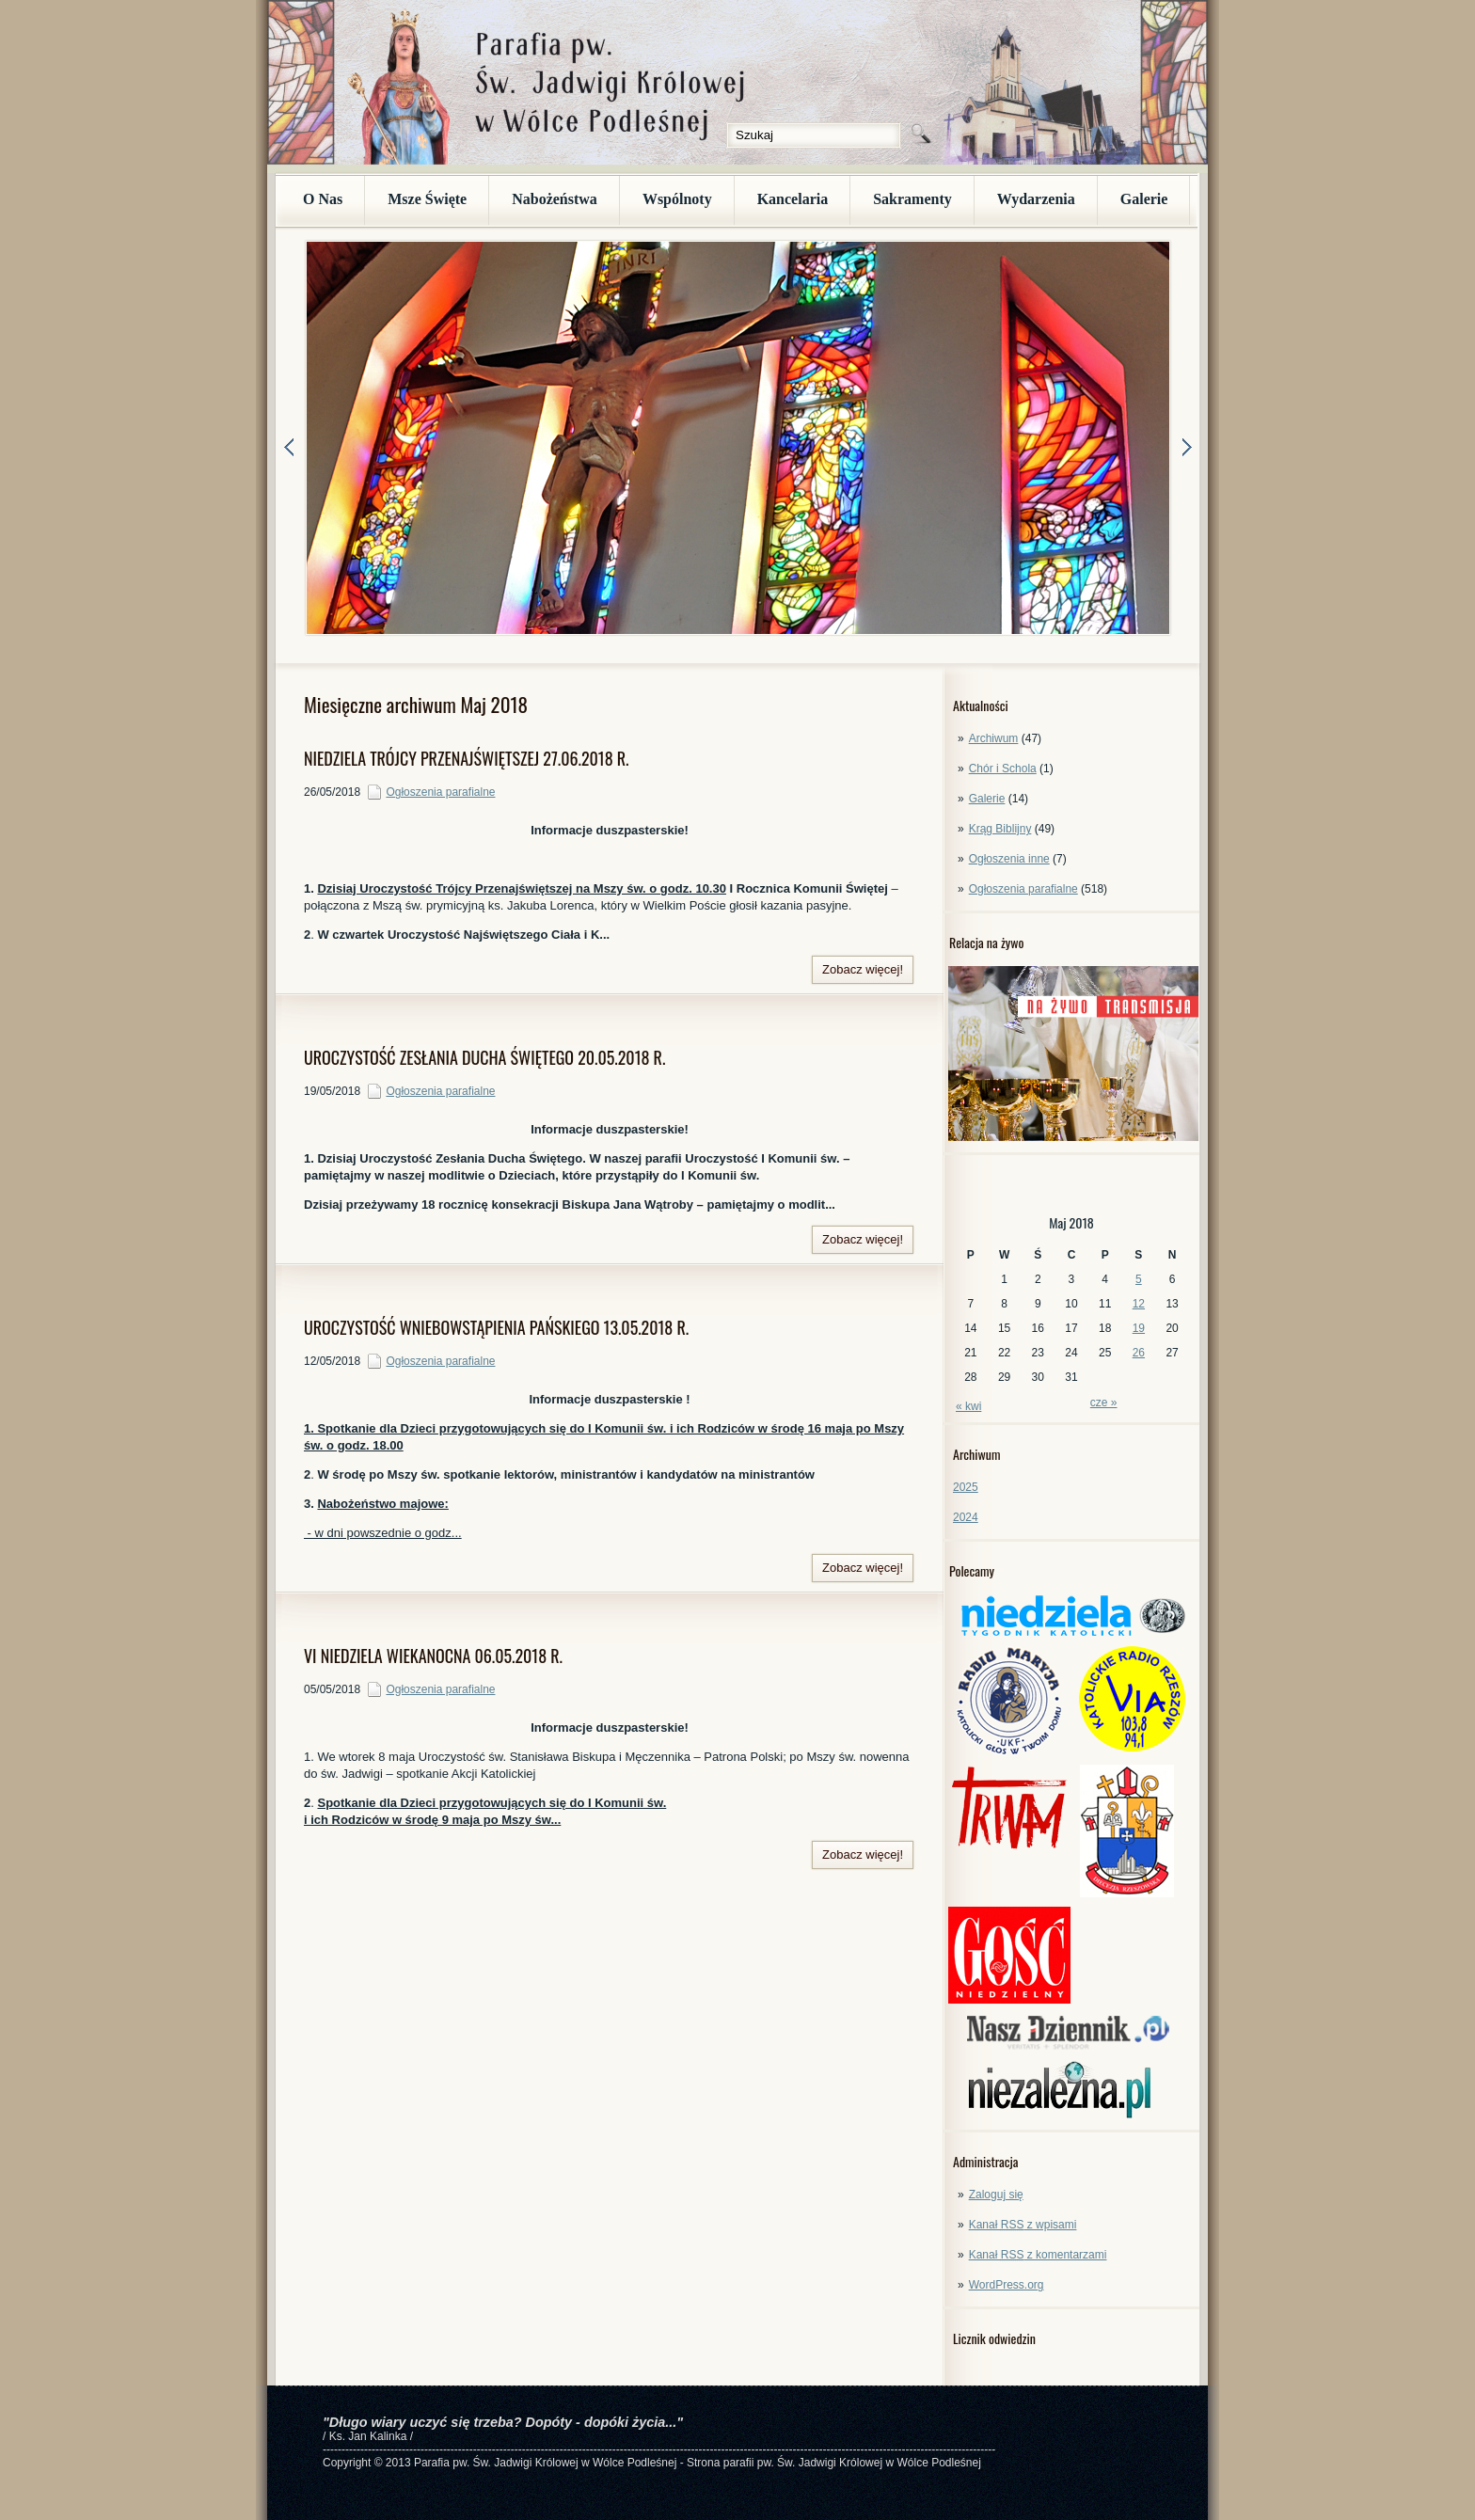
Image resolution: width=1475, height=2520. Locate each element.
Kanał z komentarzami (1038, 2254)
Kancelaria (793, 199)
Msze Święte (427, 199)
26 (1139, 1352)
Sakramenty (912, 199)
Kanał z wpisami (1023, 2224)
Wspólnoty (677, 199)
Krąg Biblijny (1000, 828)
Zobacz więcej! (862, 969)
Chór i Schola (1003, 768)
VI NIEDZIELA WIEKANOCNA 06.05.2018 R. (433, 1655)
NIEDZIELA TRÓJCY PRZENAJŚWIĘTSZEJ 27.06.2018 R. (466, 758)
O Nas (322, 199)
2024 (965, 1517)
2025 (965, 1487)
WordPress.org (1006, 2284)
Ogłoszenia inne (1009, 858)
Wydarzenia (1036, 199)
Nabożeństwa (554, 199)
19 (1139, 1328)
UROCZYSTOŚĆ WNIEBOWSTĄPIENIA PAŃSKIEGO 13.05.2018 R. (496, 1327)
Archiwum (994, 738)
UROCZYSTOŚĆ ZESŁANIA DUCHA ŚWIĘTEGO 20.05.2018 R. (484, 1057)
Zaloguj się (996, 2194)
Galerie (1144, 199)
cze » (1104, 1402)
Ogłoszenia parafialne (1023, 888)
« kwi (968, 1406)
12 (1139, 1303)
